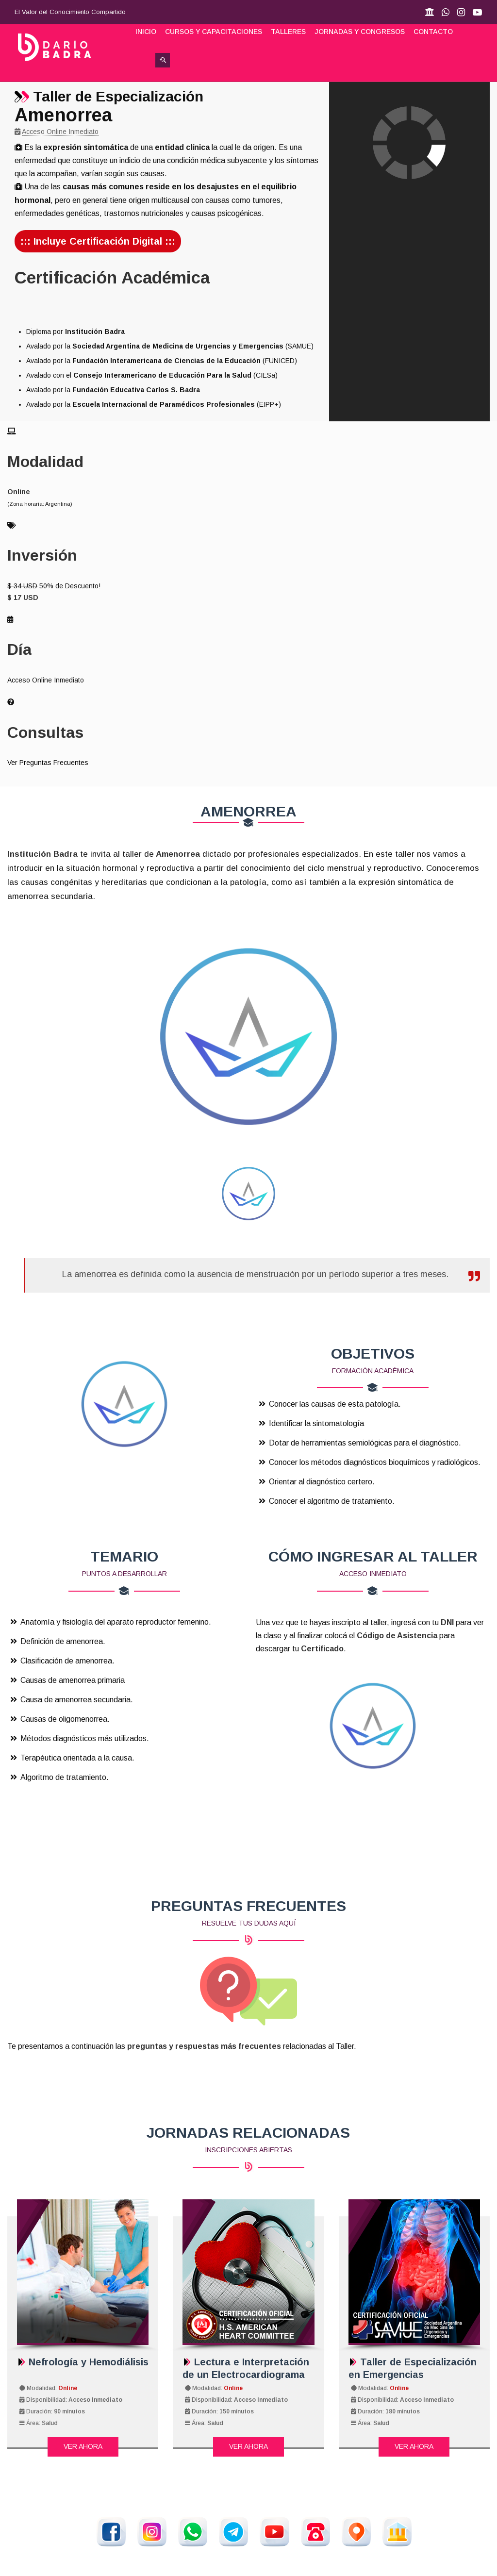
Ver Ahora (83, 2446)
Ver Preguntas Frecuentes (47, 762)
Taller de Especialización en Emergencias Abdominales (412, 2375)
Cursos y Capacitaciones (213, 31)
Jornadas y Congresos (360, 31)
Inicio (145, 31)
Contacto (433, 31)
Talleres (288, 31)
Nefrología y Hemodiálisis (83, 2362)
